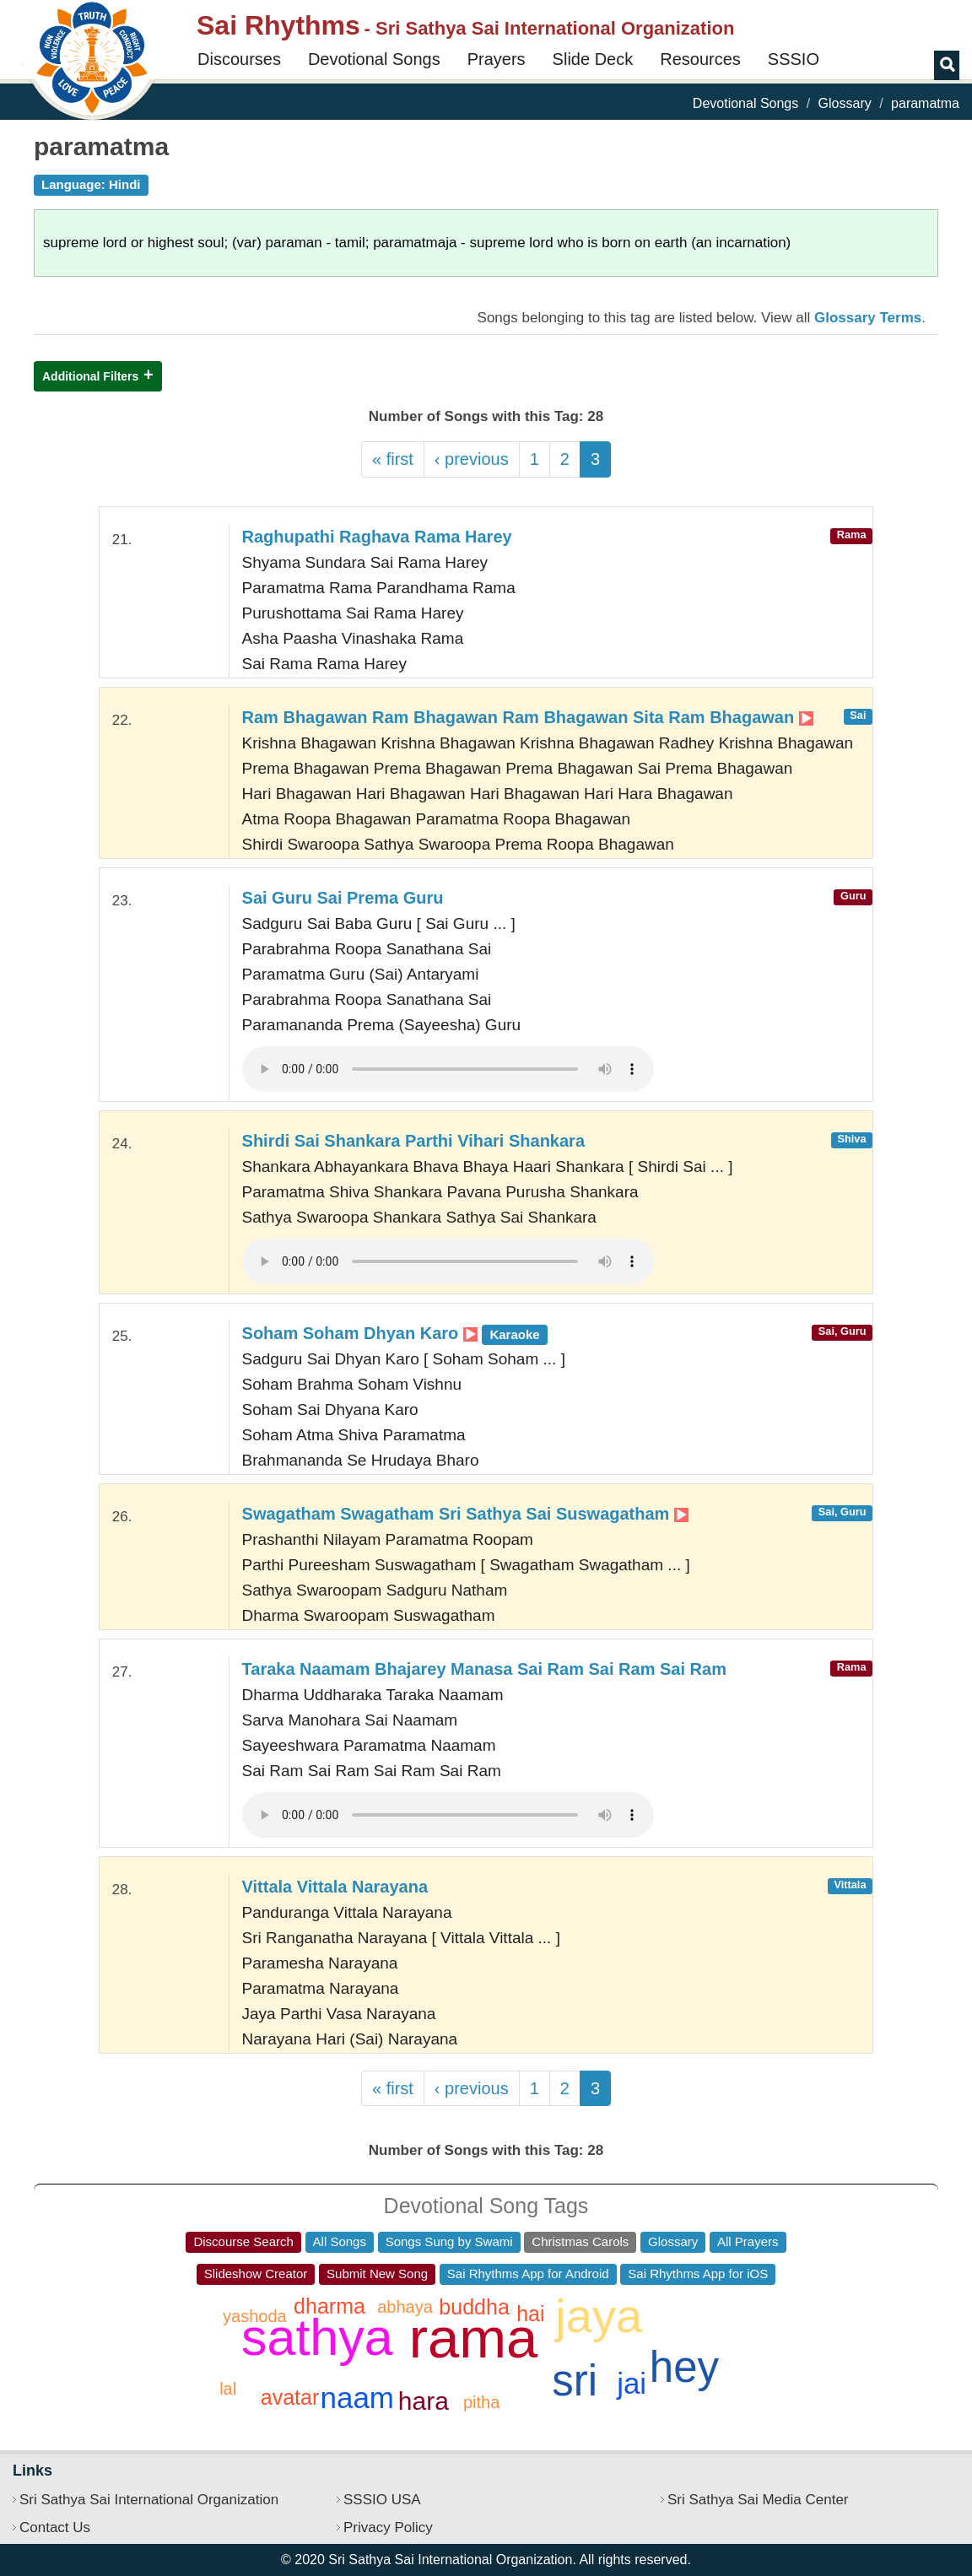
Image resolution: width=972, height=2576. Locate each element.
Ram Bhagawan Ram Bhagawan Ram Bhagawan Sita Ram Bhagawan (527, 717)
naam (357, 2397)
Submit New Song (377, 2273)
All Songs (339, 2241)
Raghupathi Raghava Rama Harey (377, 536)
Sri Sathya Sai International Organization (148, 2500)
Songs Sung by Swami (449, 2241)
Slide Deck (593, 59)
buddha (474, 2307)
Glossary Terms (867, 318)
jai (631, 2383)
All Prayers (748, 2241)
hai (530, 2313)
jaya (598, 2315)
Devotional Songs (374, 59)
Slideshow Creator (256, 2273)
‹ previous (472, 459)
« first (392, 459)
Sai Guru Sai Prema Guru (343, 897)
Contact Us (54, 2527)
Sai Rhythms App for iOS (698, 2273)
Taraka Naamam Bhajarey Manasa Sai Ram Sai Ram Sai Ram (484, 1669)
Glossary (845, 103)
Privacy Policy (388, 2527)
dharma (329, 2306)
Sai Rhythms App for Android (528, 2273)
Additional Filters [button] (90, 376)
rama (473, 2337)
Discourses (239, 59)
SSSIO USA (382, 2500)
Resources (700, 59)
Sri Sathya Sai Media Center (758, 2500)
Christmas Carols (580, 2241)
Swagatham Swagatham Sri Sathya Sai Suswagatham (465, 1513)
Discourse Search (243, 2241)
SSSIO (793, 59)
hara (423, 2401)
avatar (290, 2397)
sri (574, 2381)
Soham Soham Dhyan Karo (395, 1333)
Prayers (496, 59)
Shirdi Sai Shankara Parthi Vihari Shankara (413, 1140)
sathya (317, 2337)
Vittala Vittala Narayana (335, 1886)
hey (684, 2367)
